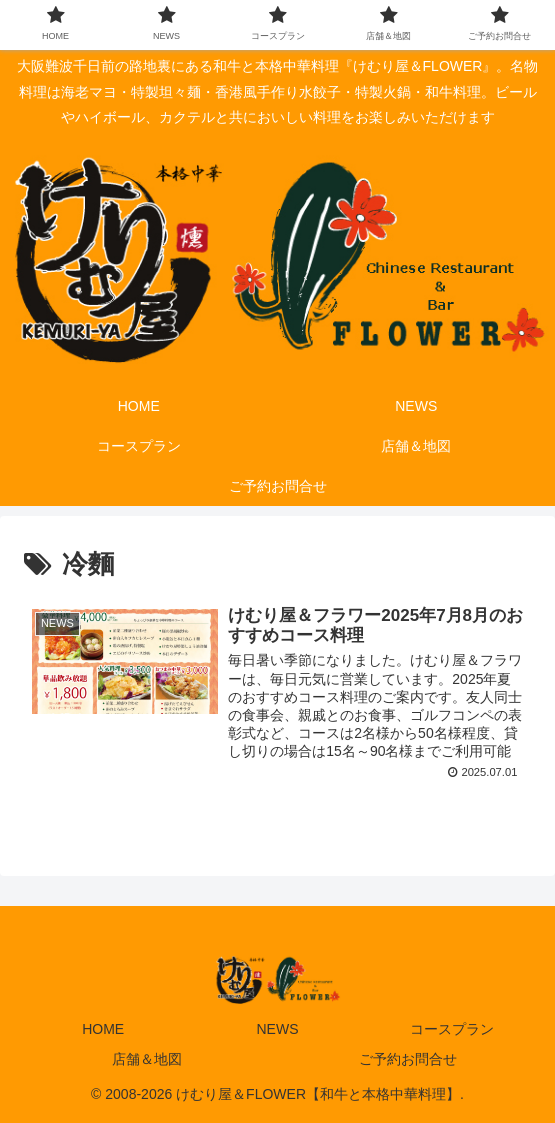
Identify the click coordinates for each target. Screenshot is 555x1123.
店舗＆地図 (147, 1059)
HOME (103, 1029)
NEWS (277, 1029)
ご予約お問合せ (408, 1059)
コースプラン (452, 1029)
